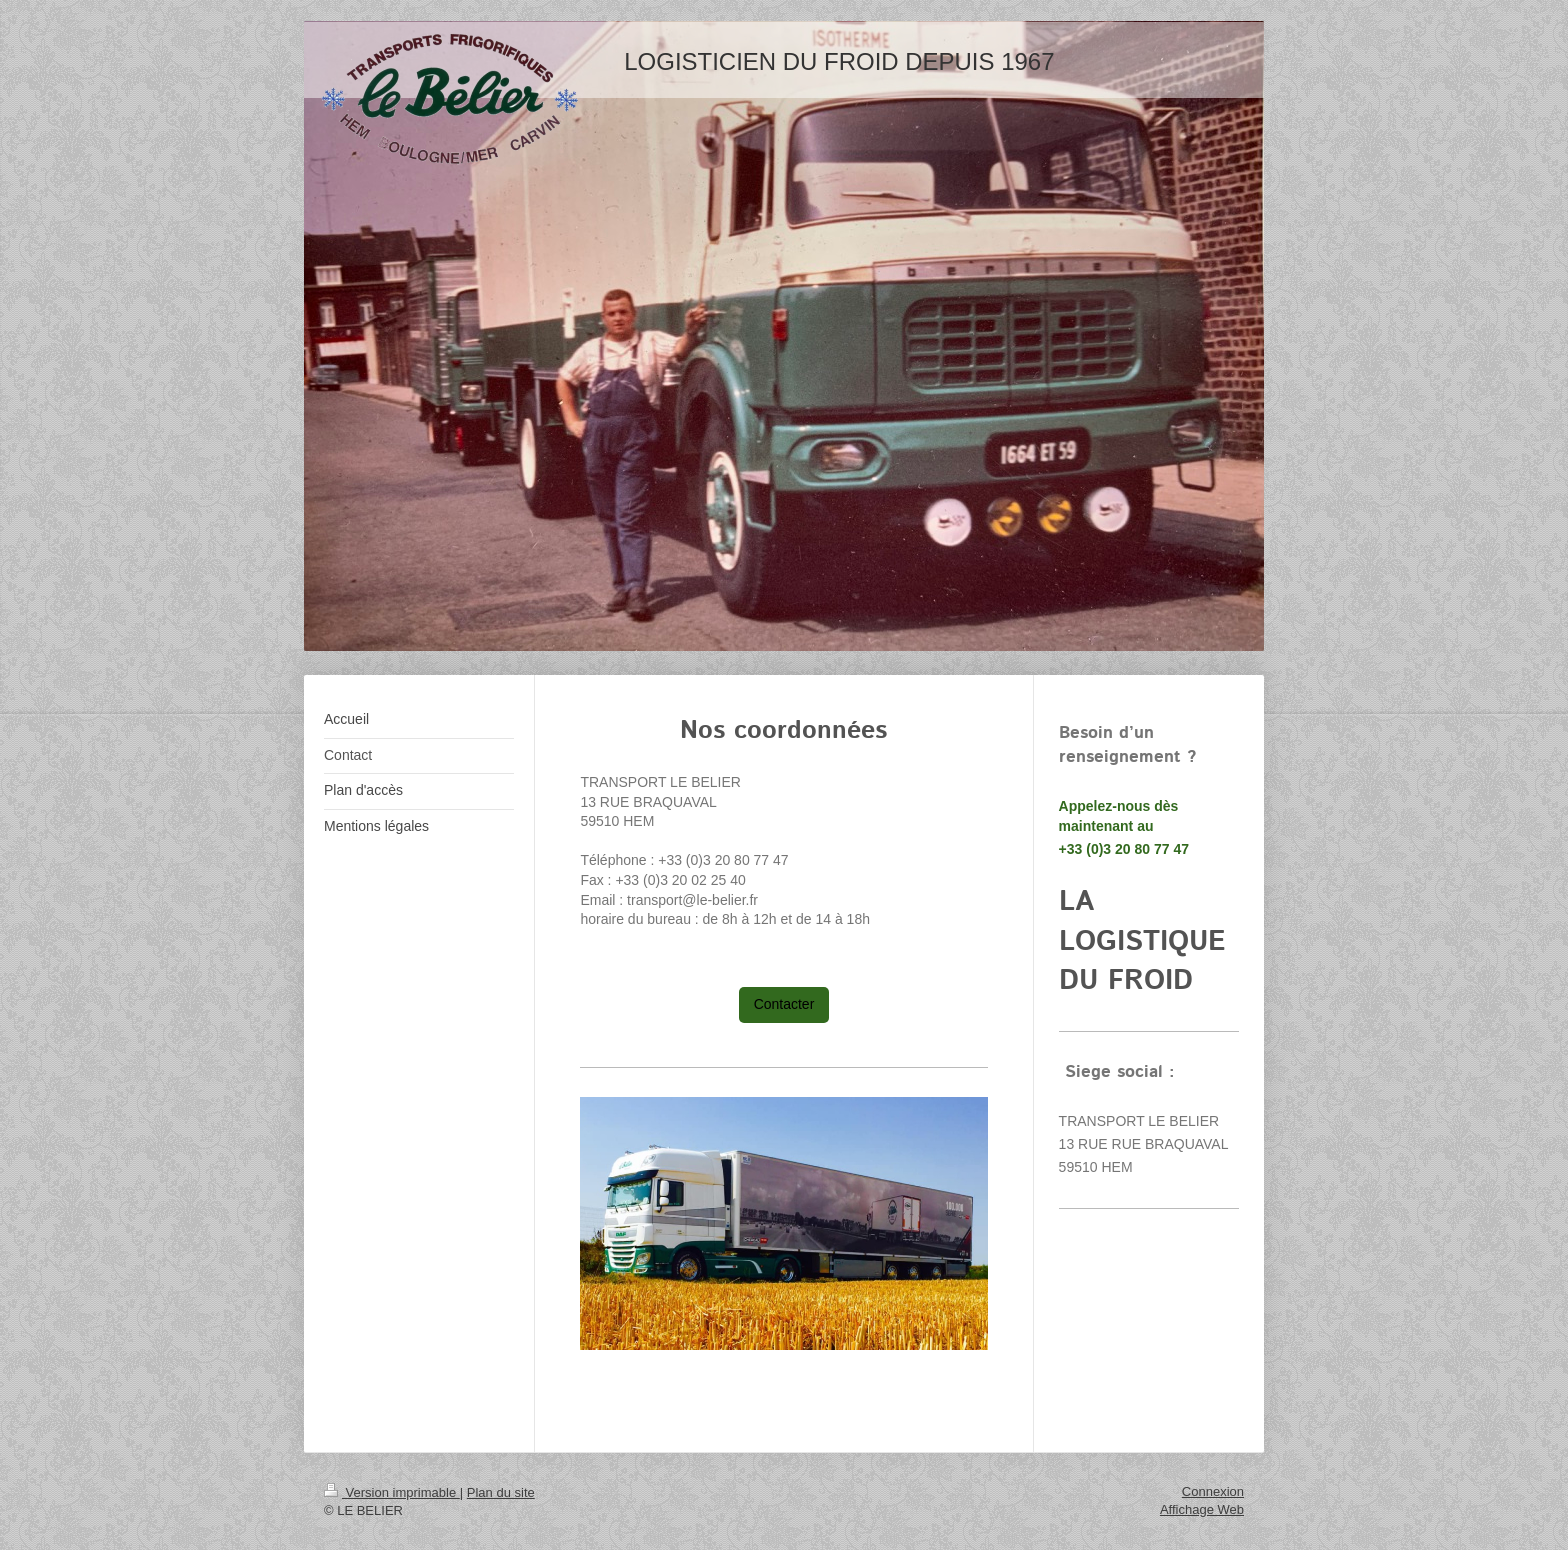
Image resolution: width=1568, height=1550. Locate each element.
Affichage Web (1202, 1509)
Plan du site (501, 1492)
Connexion (1213, 1491)
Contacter (784, 1004)
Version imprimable (392, 1492)
